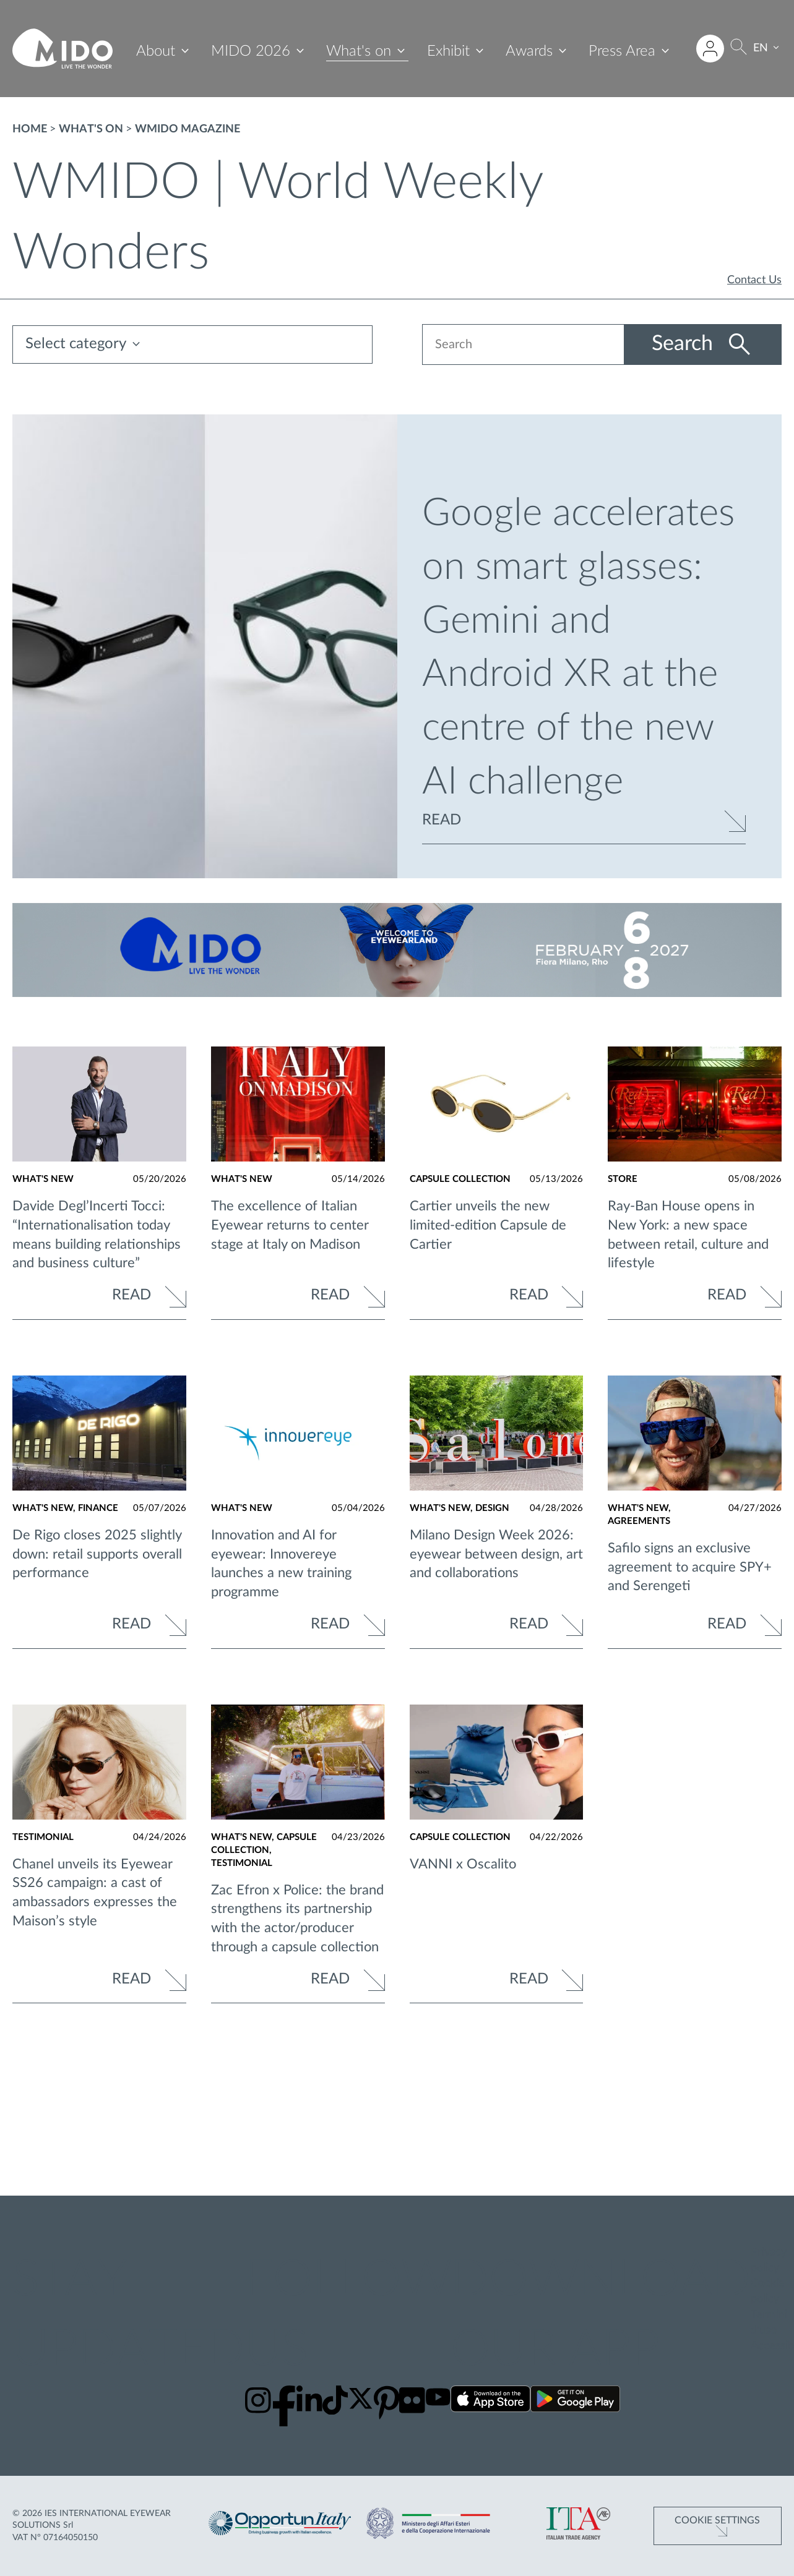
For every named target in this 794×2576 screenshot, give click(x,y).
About (156, 51)
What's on (359, 51)
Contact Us (754, 280)
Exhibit (449, 51)
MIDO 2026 (251, 51)
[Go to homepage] (62, 48)
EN (761, 48)
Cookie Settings (717, 2520)
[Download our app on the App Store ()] (490, 2401)
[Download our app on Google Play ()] (575, 2401)
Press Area (622, 51)
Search (685, 343)
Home (29, 129)
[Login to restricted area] (711, 48)
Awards (529, 51)
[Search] (739, 48)
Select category (75, 343)
